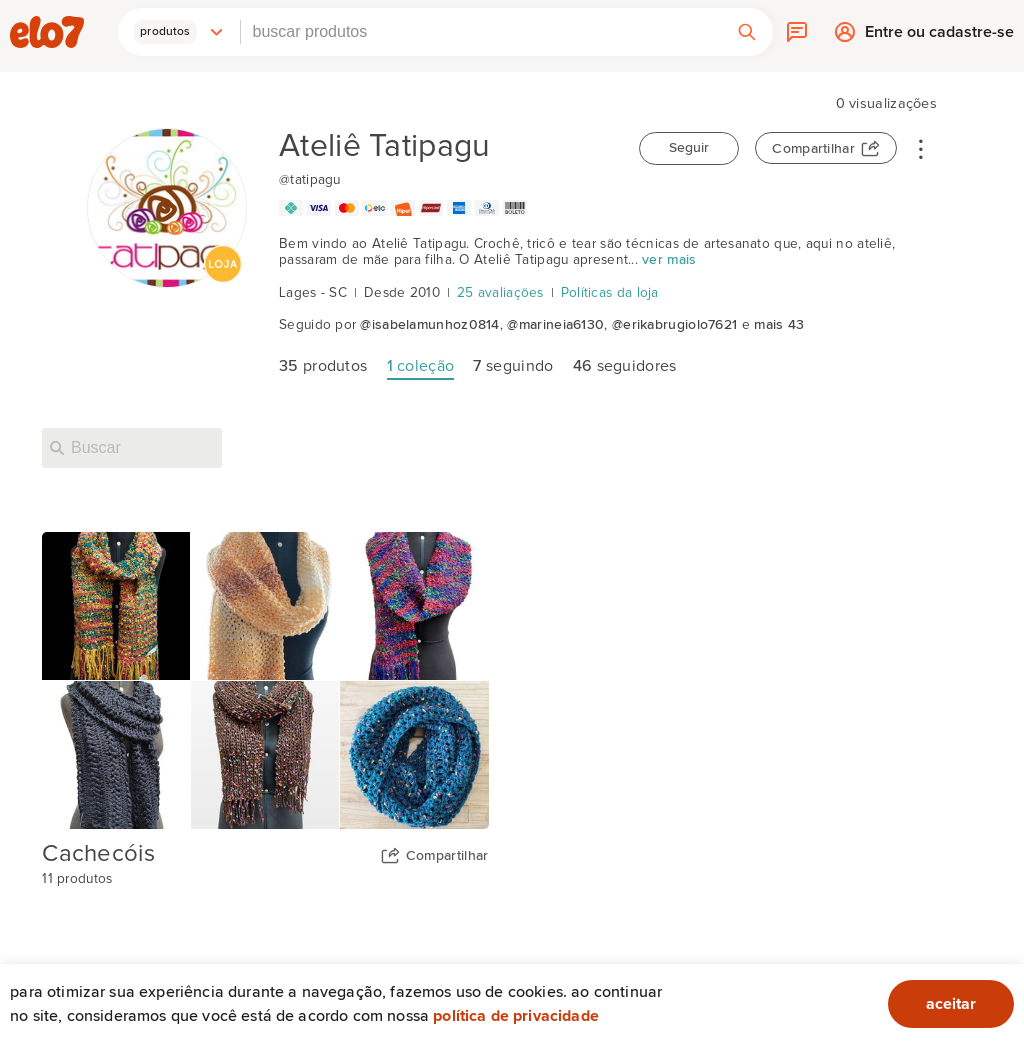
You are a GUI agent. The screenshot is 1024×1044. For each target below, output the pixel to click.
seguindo (513, 366)
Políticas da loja (610, 293)
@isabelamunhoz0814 (429, 325)
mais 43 (779, 325)
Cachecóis (98, 854)
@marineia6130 (555, 325)
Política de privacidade (516, 1016)
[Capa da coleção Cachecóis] (265, 680)
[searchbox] (481, 32)
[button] (179, 32)
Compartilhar (813, 149)
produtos (323, 366)
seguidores (625, 366)
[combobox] (481, 32)
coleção (421, 366)
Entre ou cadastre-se (939, 36)
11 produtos (77, 879)
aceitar (951, 1004)
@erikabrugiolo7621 (674, 325)
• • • (921, 148)
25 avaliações (500, 293)
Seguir (689, 148)
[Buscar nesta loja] (132, 448)
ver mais (669, 260)
